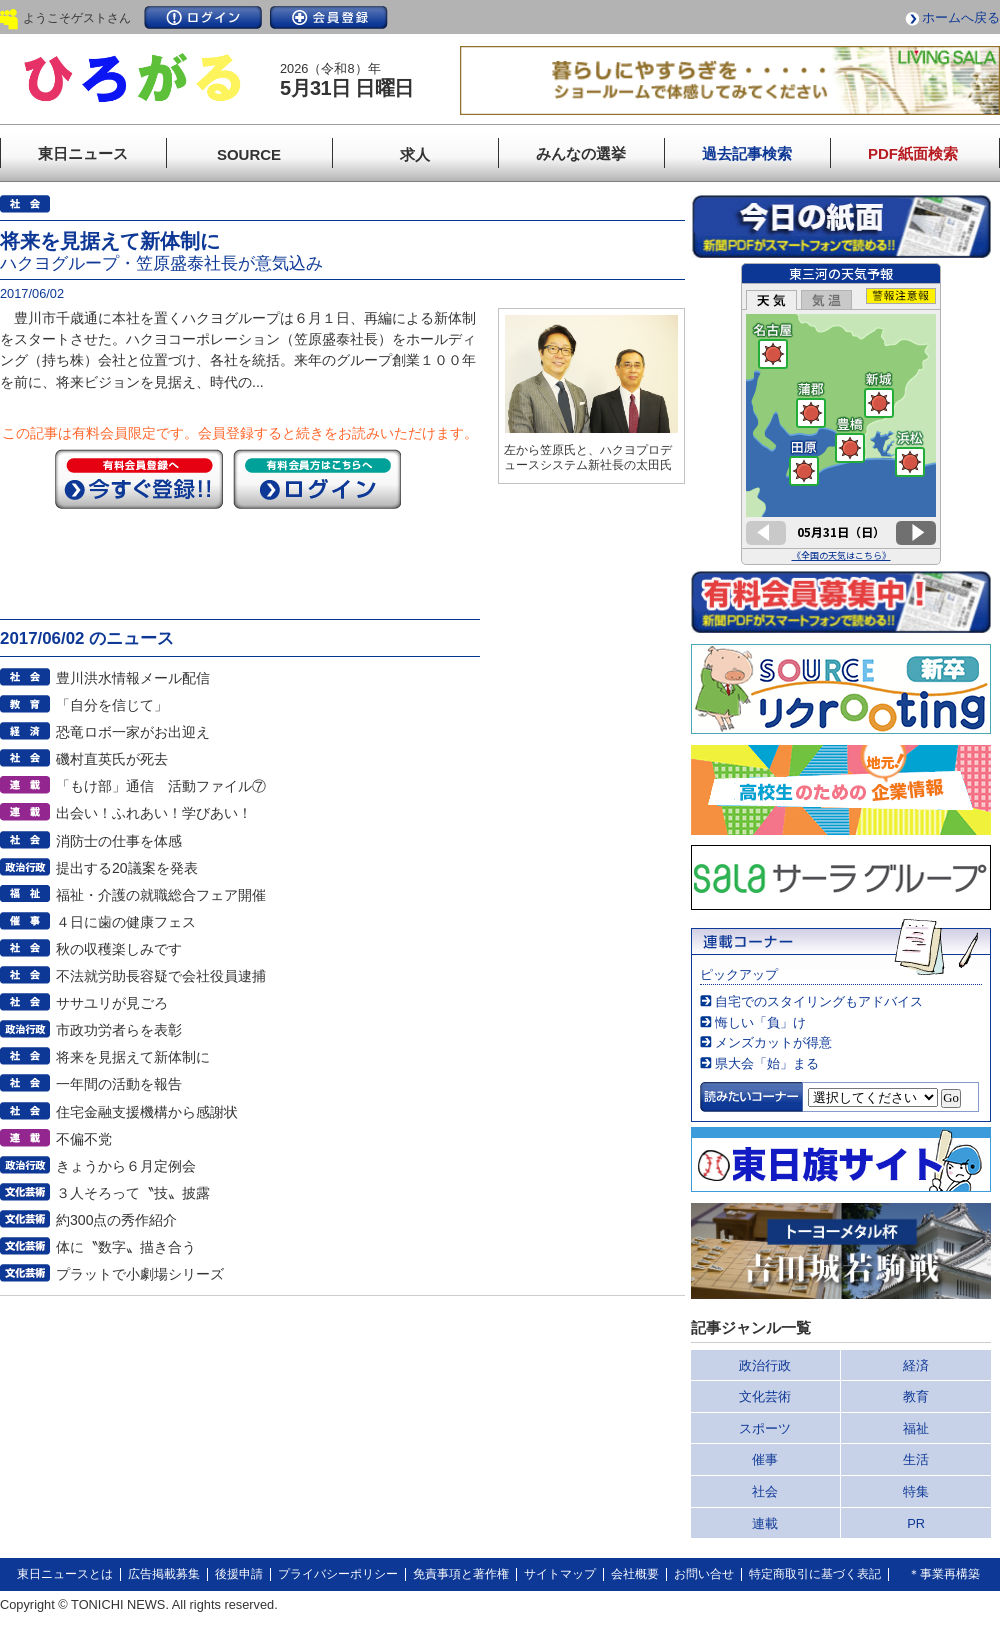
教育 (916, 1396)
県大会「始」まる (767, 1063)
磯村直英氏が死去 (112, 759)
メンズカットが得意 (773, 1042)
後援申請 (239, 1574)
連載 (765, 1523)
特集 (916, 1491)
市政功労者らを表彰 (119, 1030)
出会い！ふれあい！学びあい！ (154, 813)
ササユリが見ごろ (112, 1003)
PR (916, 1523)
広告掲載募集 (164, 1574)
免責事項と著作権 (461, 1574)
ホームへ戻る (961, 17)
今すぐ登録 (139, 479)
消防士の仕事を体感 (119, 841)
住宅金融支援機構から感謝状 (147, 1112)
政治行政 (765, 1365)
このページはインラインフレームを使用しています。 (841, 414)
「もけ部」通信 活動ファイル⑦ (161, 786)
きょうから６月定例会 (126, 1166)
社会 (765, 1491)
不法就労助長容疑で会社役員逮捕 (161, 976)
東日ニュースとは (65, 1574)
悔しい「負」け (760, 1022)
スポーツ (765, 1428)
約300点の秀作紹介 (117, 1220)
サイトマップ (560, 1574)
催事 (765, 1459)
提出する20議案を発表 (127, 868)
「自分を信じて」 (112, 705)
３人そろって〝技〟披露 (133, 1193)
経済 (916, 1365)
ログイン (203, 17)
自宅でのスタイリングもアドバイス (819, 1001)
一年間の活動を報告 (119, 1084)
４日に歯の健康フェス (126, 922)
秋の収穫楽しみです (119, 949)
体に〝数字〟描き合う (126, 1247)
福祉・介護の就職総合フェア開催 (161, 895)
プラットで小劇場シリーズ (140, 1274)
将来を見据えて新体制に (133, 1057)
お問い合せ (704, 1574)
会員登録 (329, 17)
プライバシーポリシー (338, 1574)
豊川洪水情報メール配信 (133, 678)
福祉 (916, 1428)
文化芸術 (765, 1396)
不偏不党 (84, 1139)
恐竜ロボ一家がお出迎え (133, 732)
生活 (916, 1459)
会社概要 (635, 1574)
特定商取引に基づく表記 (815, 1574)
